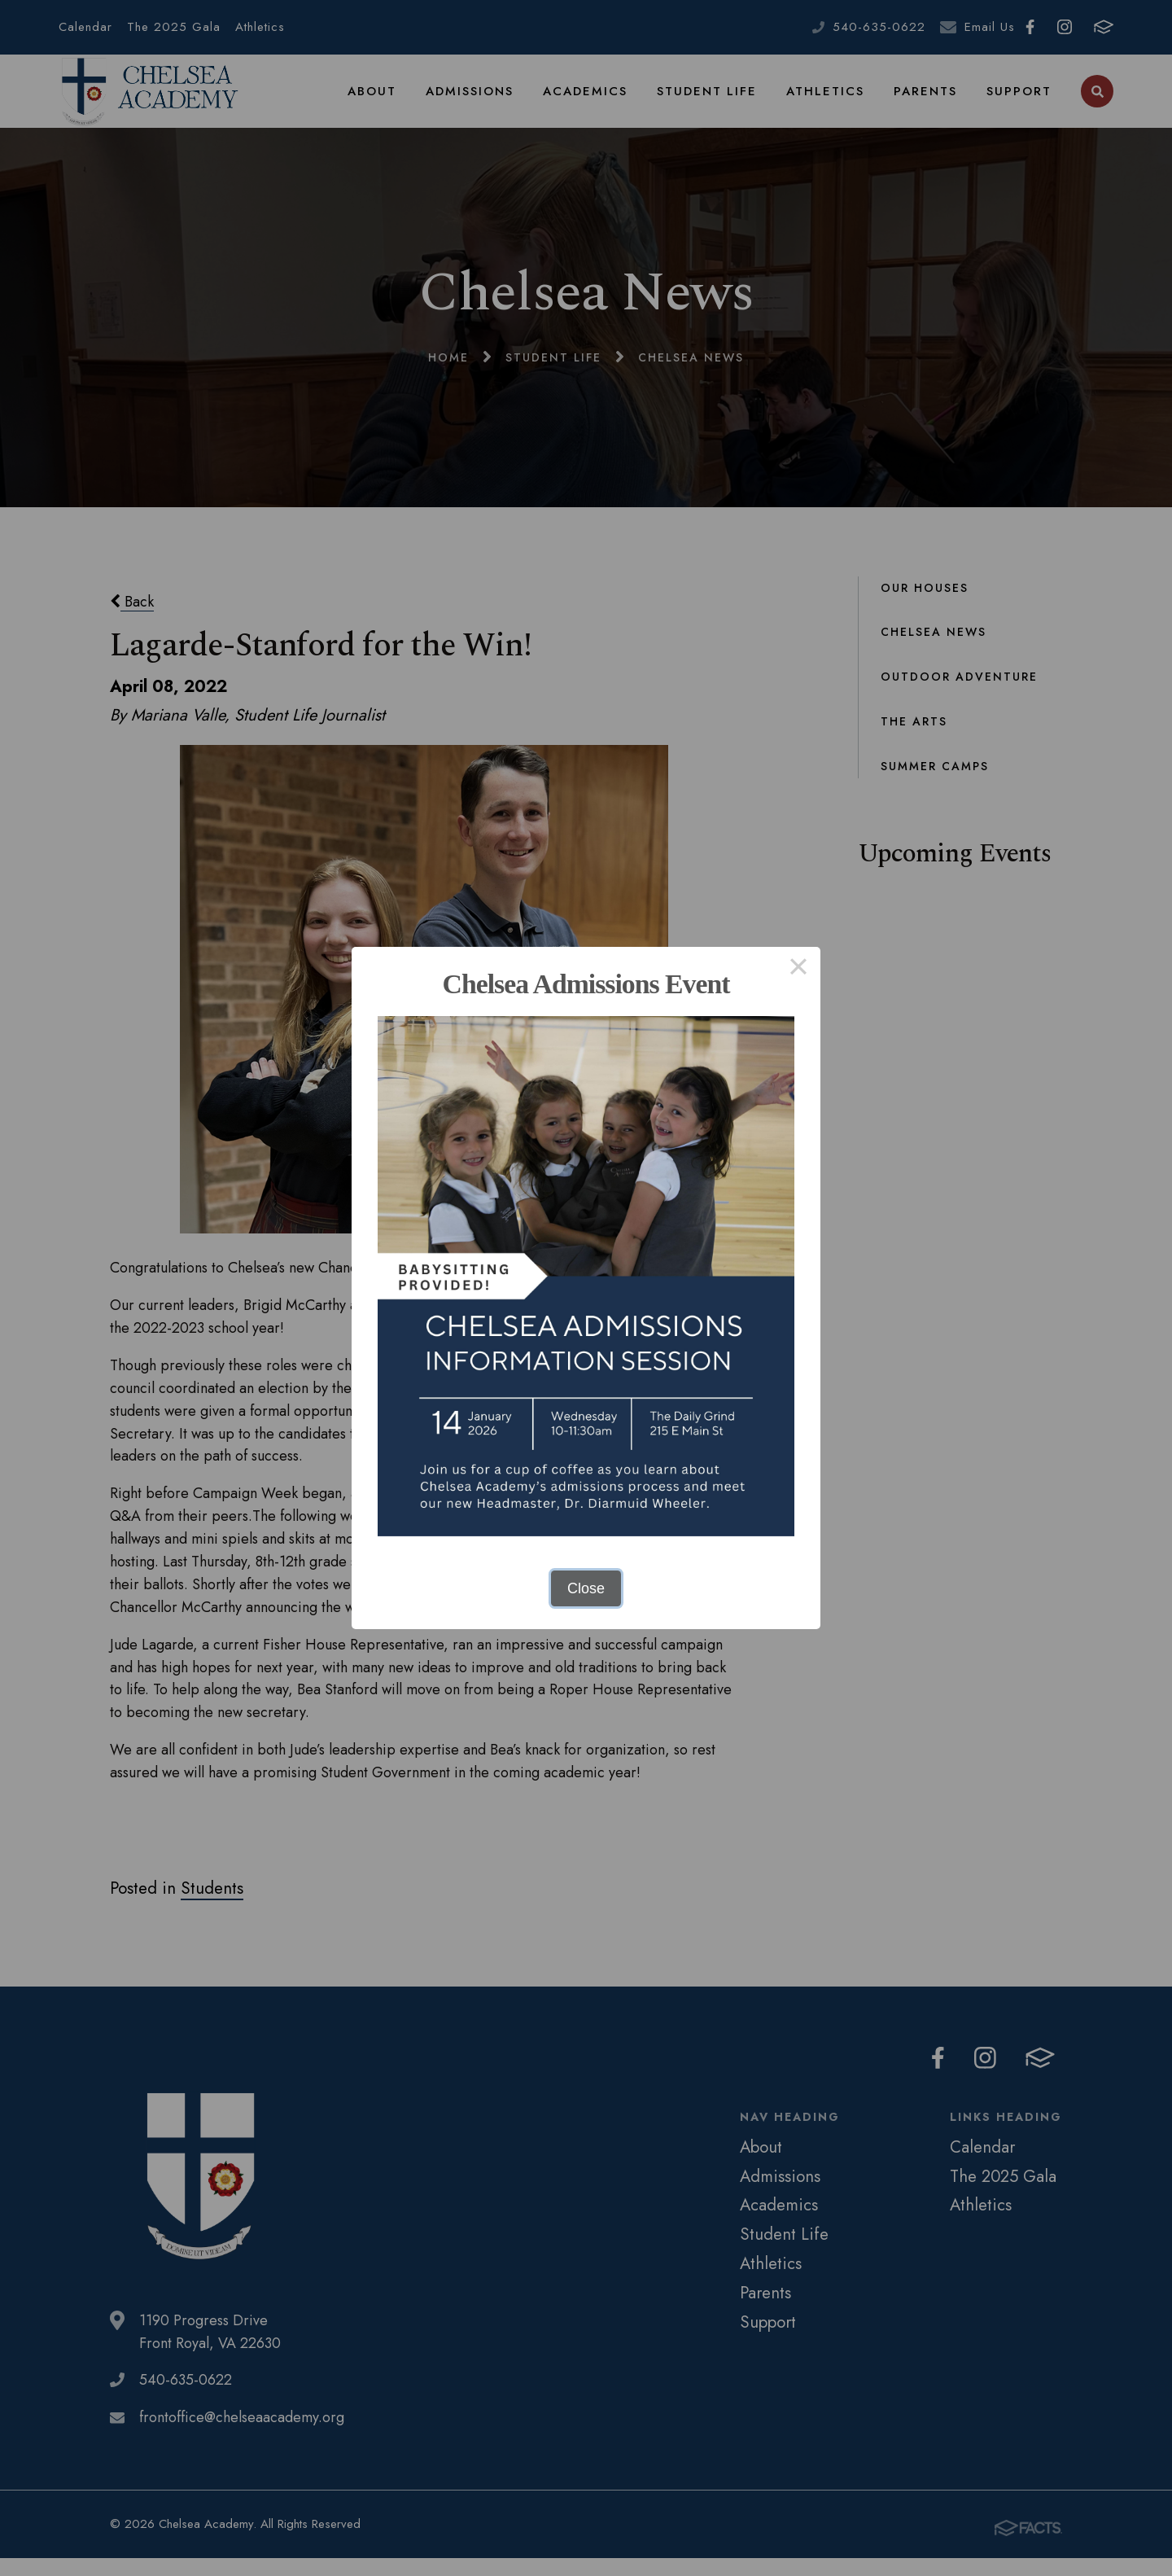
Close (586, 1588)
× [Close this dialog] (798, 969)
